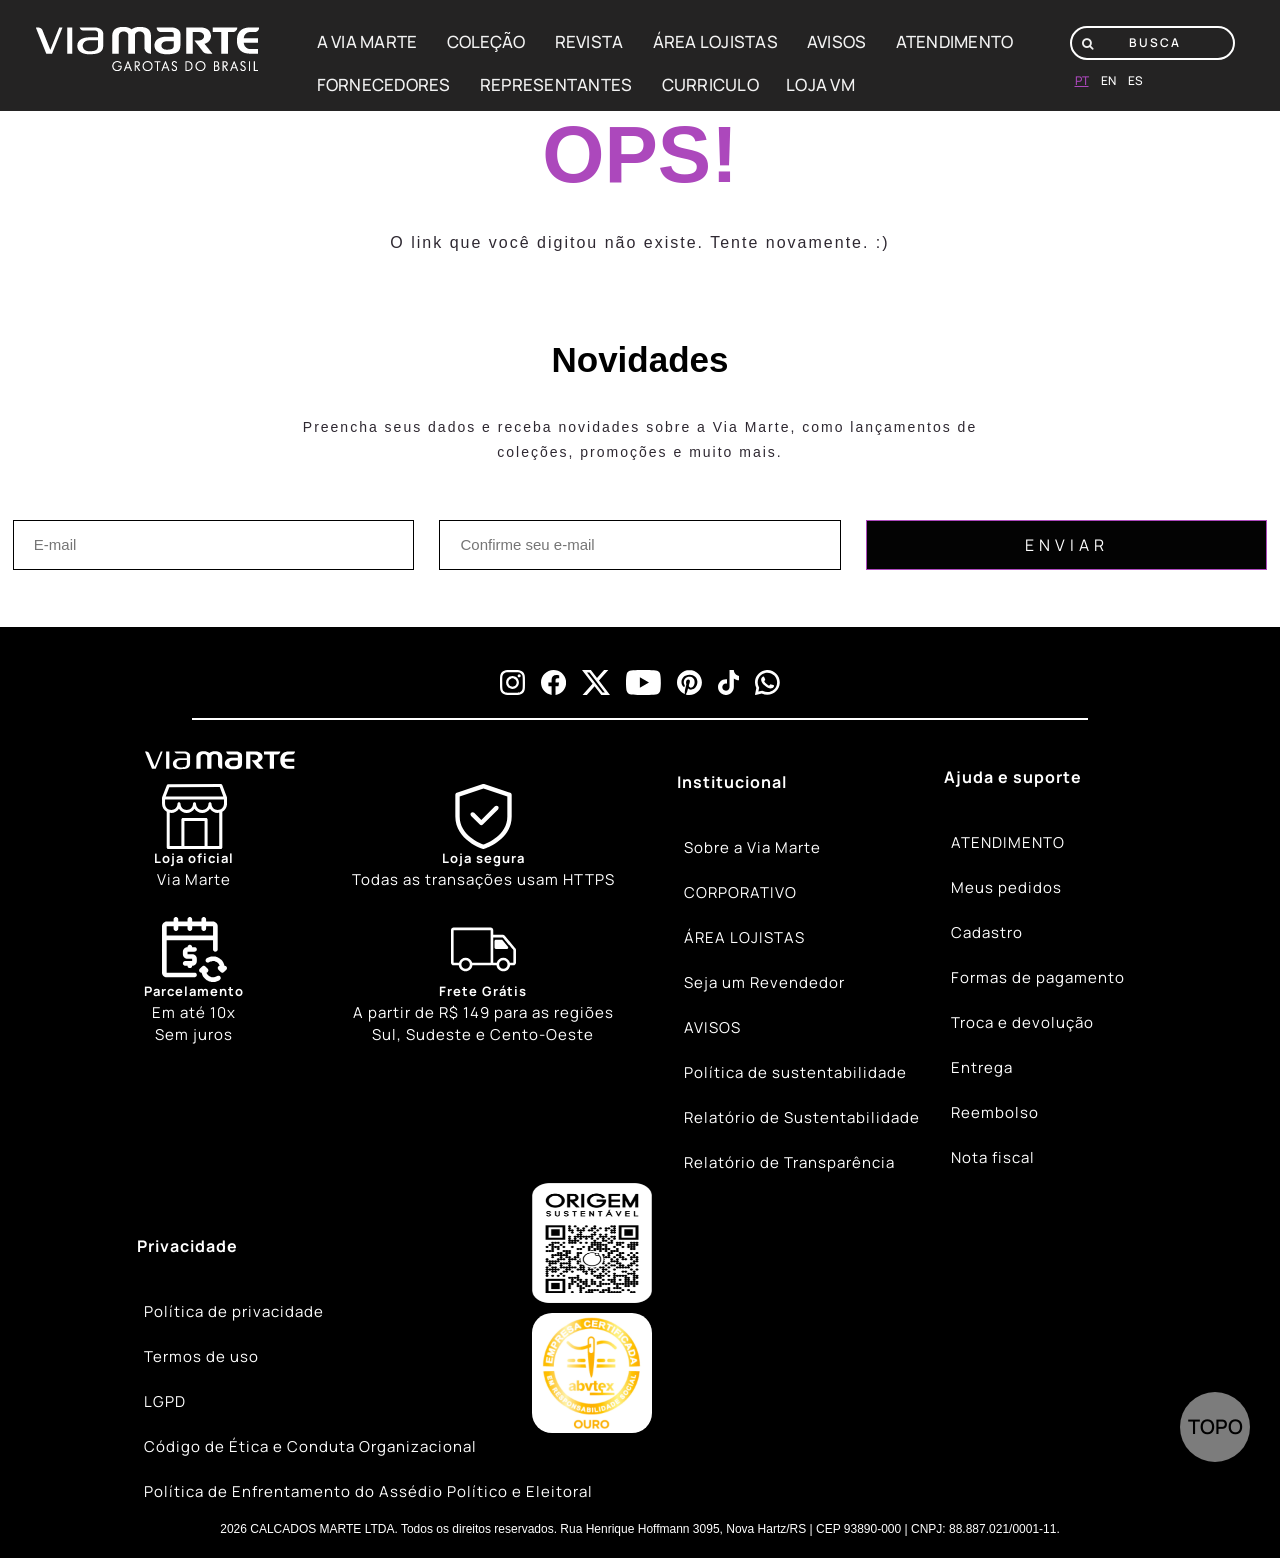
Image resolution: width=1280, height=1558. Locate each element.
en (1108, 80)
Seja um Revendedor (764, 982)
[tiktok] (729, 682)
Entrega (982, 1067)
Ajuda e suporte (1013, 777)
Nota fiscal (993, 1157)
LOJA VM (820, 84)
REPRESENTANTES (556, 84)
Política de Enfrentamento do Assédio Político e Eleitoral (368, 1491)
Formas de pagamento (1038, 977)
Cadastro (987, 932)
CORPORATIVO (740, 892)
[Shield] (483, 837)
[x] (596, 682)
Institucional (732, 782)
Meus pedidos (1006, 887)
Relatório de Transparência (789, 1162)
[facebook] (553, 682)
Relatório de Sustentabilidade (802, 1117)
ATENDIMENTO (955, 41)
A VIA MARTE (367, 41)
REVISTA (589, 41)
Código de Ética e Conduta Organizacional (310, 1446)
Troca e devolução (1022, 1022)
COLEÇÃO (486, 41)
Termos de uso (201, 1356)
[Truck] (483, 982)
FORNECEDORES (384, 84)
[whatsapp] (767, 682)
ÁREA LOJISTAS (715, 41)
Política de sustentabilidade (795, 1072)
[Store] (194, 837)
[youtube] (643, 682)
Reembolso (995, 1112)
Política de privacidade (234, 1311)
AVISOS (837, 41)
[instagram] (512, 682)
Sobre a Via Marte (752, 847)
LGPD (165, 1401)
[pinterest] (689, 682)
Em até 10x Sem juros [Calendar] (194, 981)
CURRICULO (710, 84)
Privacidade (187, 1246)
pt (1082, 80)
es (1135, 80)
